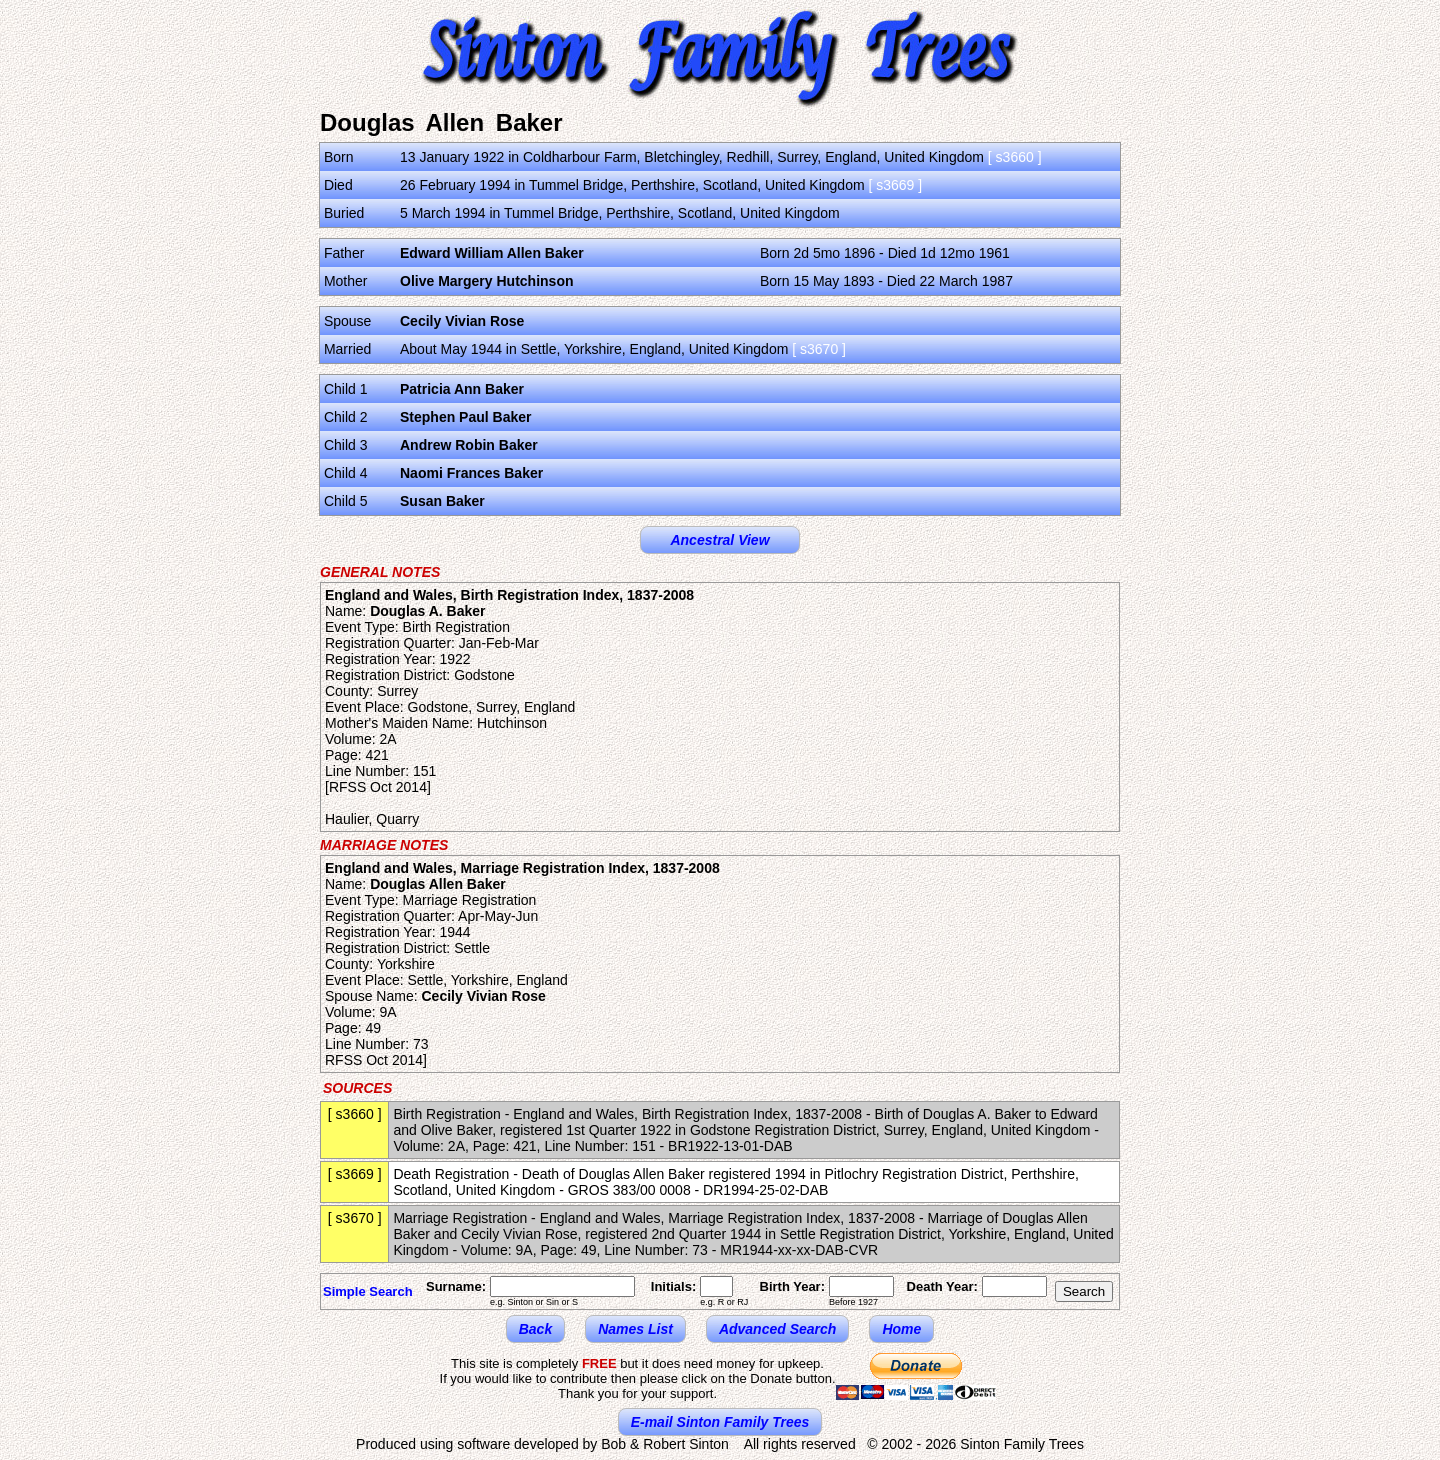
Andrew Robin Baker (469, 445)
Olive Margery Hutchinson (486, 281)
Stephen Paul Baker (466, 417)
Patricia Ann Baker (462, 389)
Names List (635, 1329)
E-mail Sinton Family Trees (720, 1422)
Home (901, 1329)
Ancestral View (719, 540)
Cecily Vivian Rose (462, 321)
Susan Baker (442, 501)
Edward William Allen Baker (492, 253)
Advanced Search (778, 1329)
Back (535, 1329)
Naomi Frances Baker (471, 473)
